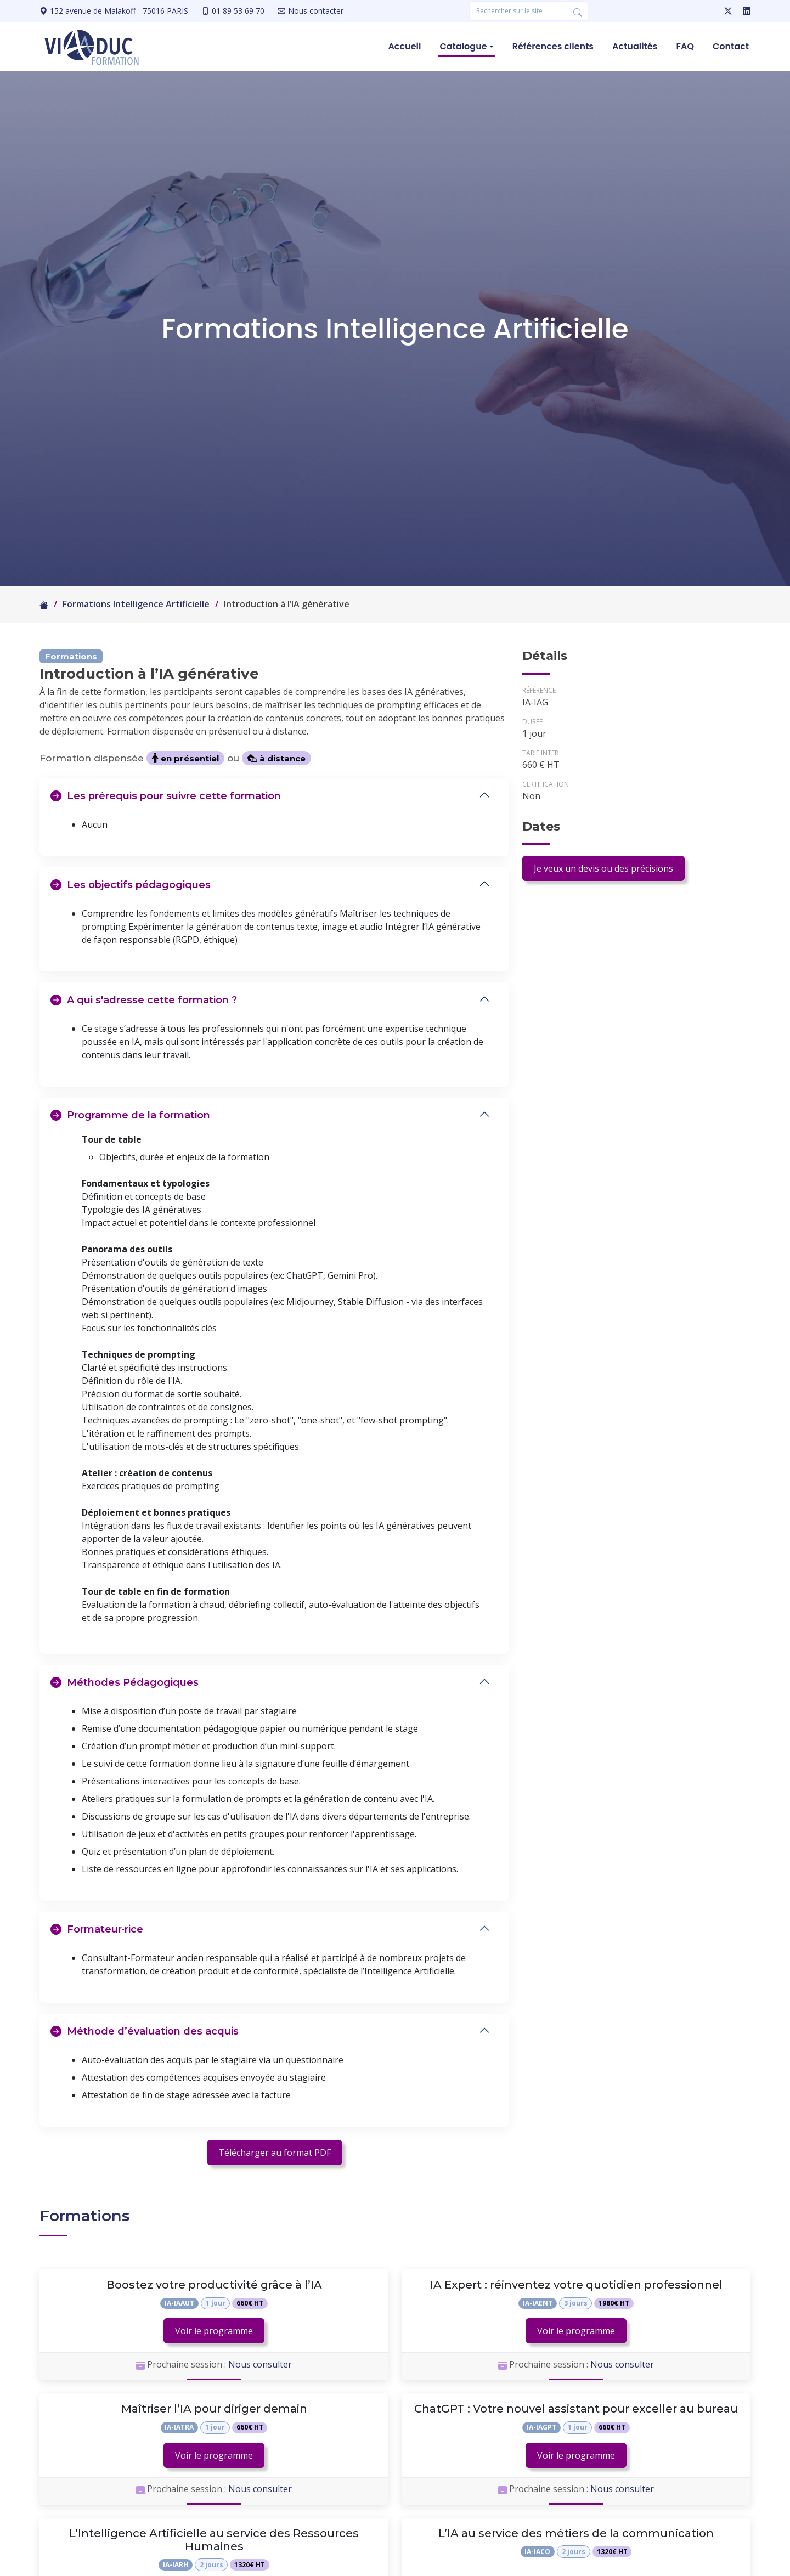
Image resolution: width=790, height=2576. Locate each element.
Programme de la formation (130, 1115)
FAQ (685, 46)
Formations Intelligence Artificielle (136, 604)
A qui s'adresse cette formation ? (143, 1000)
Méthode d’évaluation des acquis (144, 2031)
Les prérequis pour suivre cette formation (165, 796)
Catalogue (463, 46)
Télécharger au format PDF (274, 2152)
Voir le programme (214, 2331)
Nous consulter (260, 2364)
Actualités (634, 46)
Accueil (404, 46)
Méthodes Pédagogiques (124, 1682)
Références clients (553, 46)
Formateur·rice (96, 1929)
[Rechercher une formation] (518, 11)
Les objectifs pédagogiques (130, 885)
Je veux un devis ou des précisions (603, 868)
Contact (731, 46)
